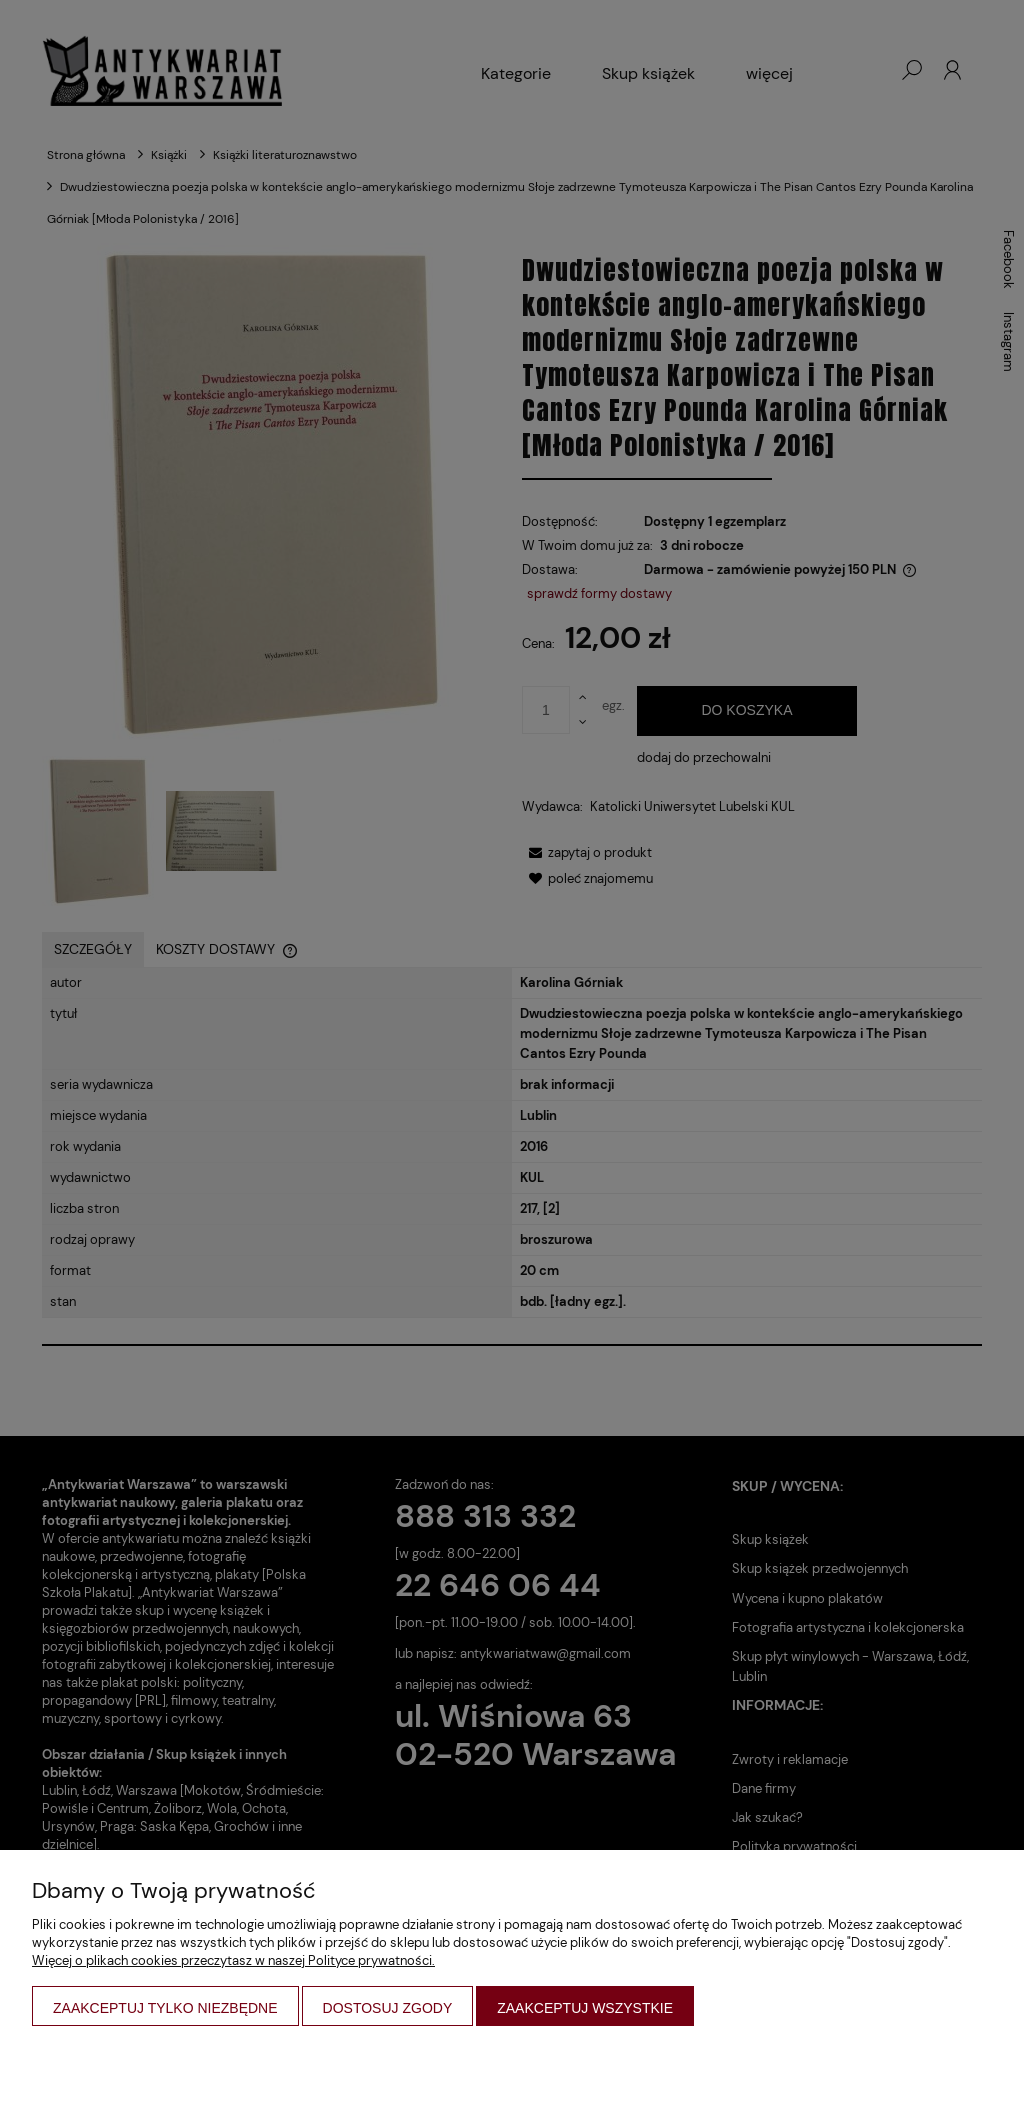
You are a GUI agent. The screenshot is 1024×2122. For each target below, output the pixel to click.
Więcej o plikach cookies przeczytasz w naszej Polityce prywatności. (233, 1960)
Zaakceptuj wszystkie (585, 2008)
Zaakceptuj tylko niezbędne (165, 2008)
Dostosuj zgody (388, 2008)
